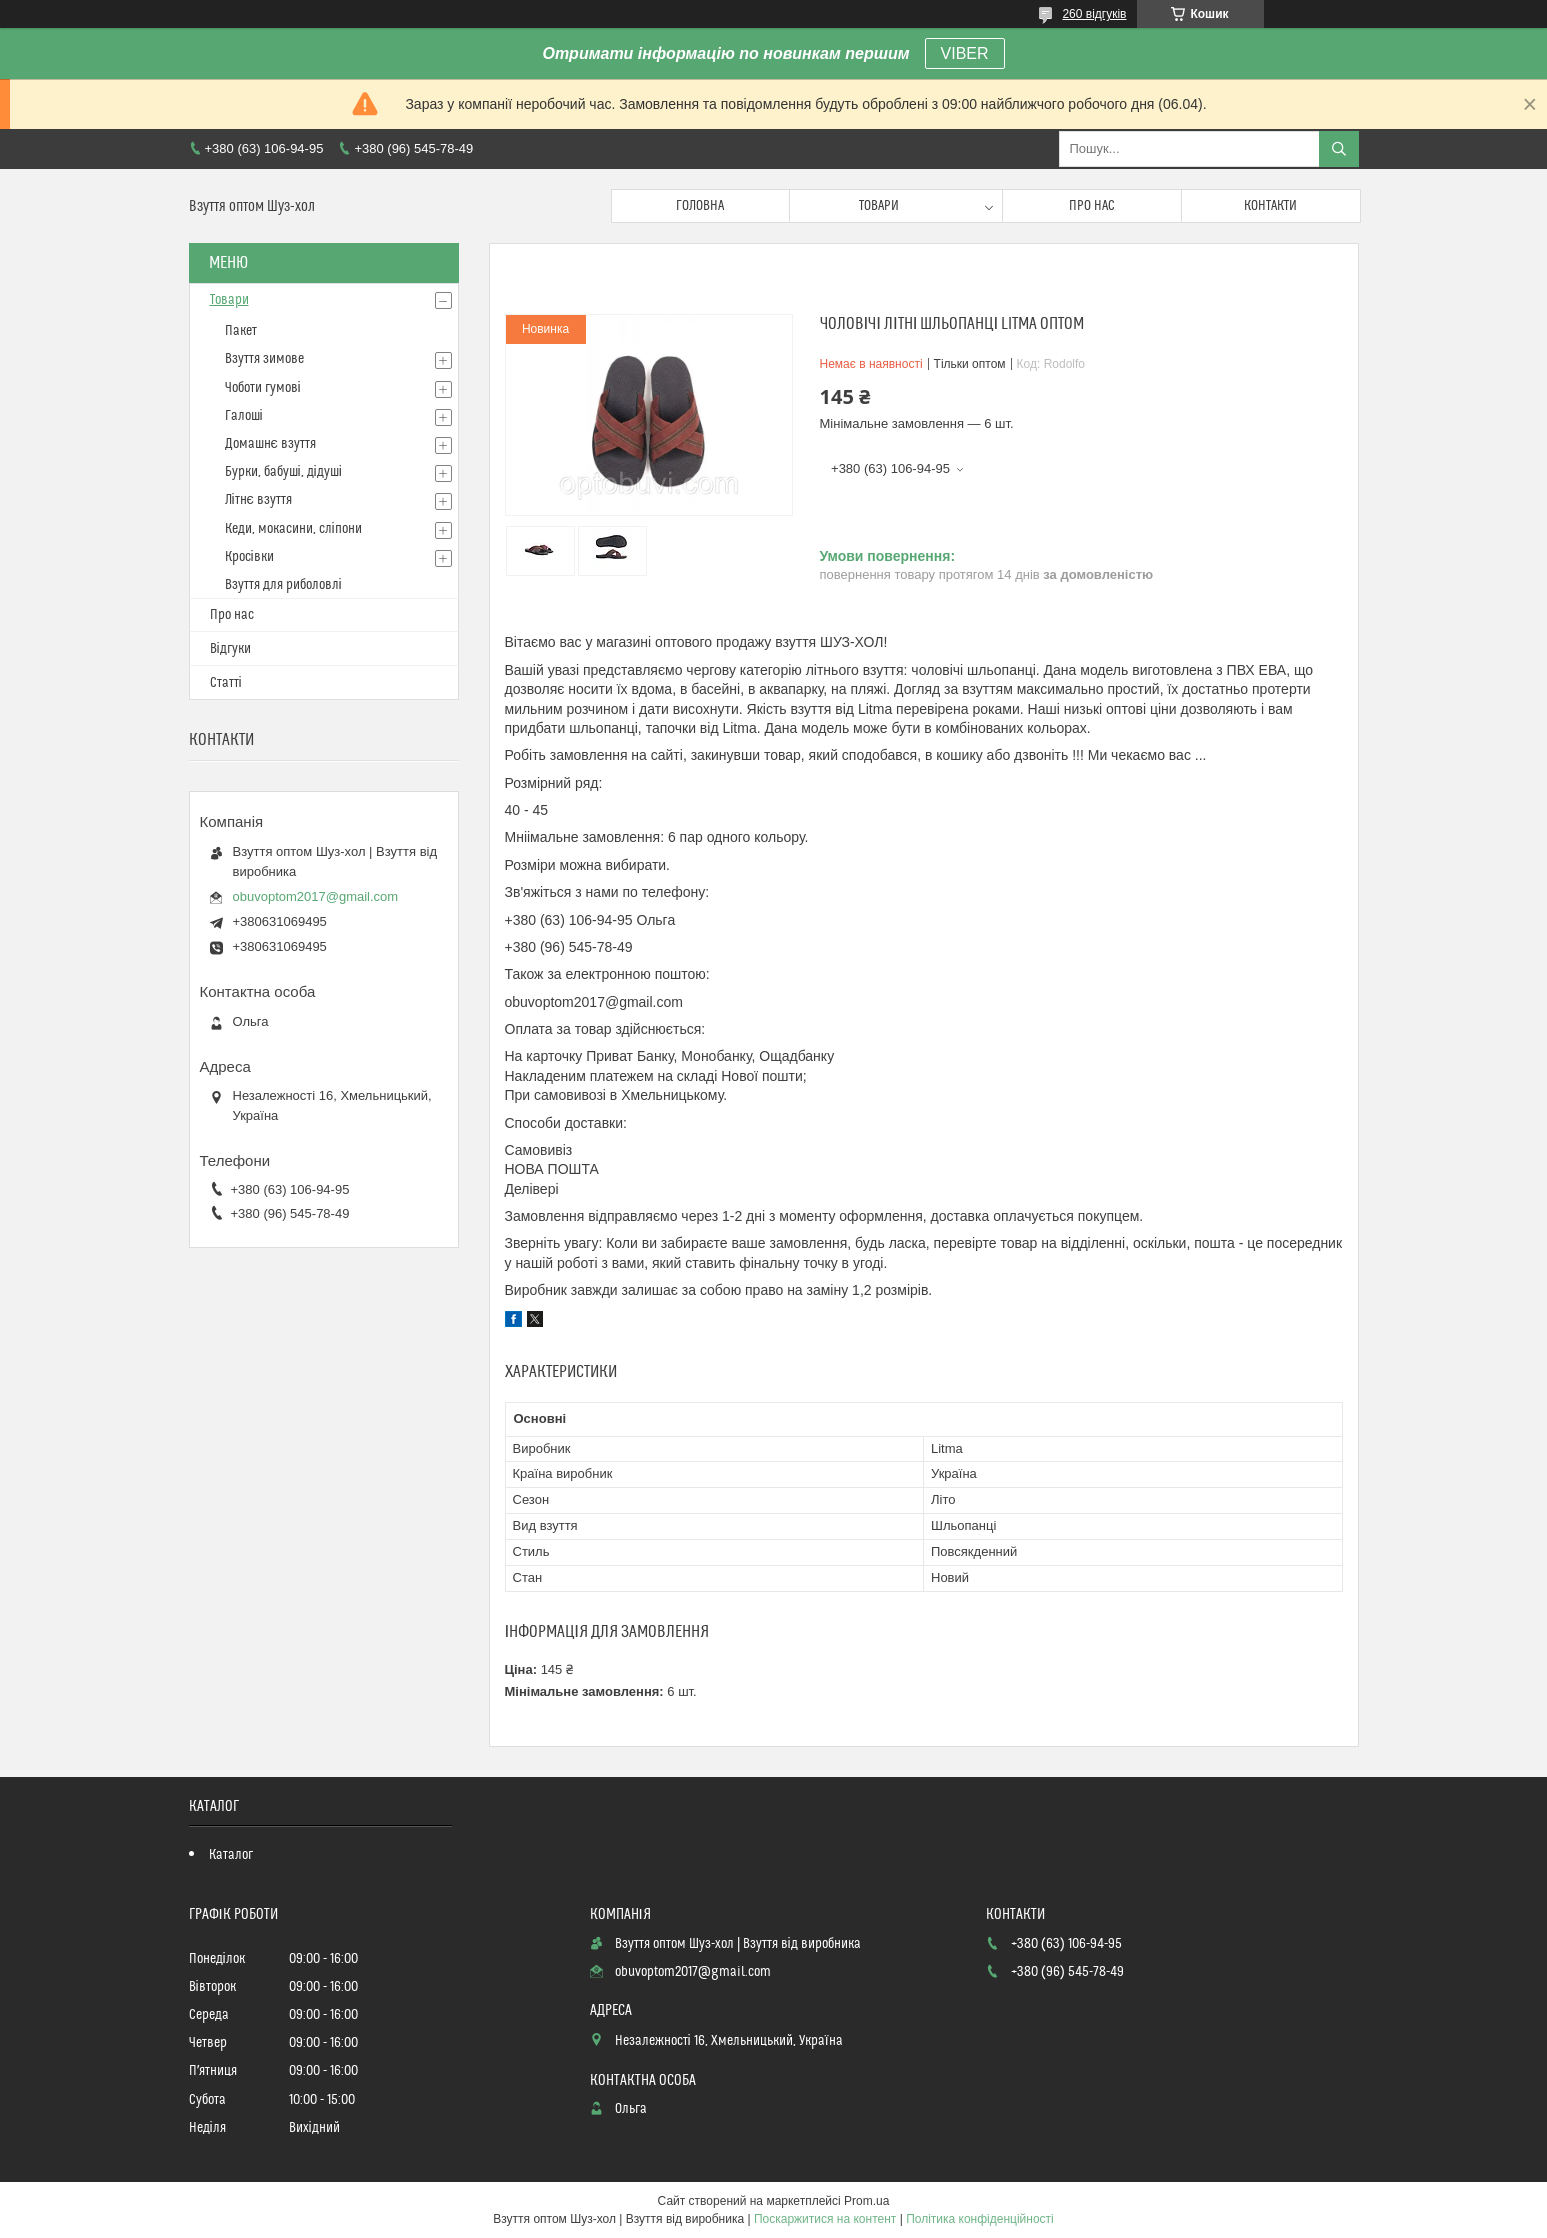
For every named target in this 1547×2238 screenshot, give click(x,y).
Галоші (244, 416)
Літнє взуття (258, 500)
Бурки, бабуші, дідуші (283, 472)
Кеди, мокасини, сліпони (293, 529)
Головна (700, 206)
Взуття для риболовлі (283, 585)
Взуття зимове (264, 359)
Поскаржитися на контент (825, 2219)
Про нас (1092, 206)
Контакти (1270, 206)
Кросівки (249, 557)
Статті (226, 683)
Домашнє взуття (270, 444)
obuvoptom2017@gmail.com (316, 896)
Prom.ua (866, 2201)
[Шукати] (1339, 149)
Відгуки (230, 649)
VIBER (965, 53)
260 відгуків (1094, 14)
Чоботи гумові (263, 388)
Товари (879, 206)
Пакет (241, 331)
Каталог (231, 1855)
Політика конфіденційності (980, 2219)
